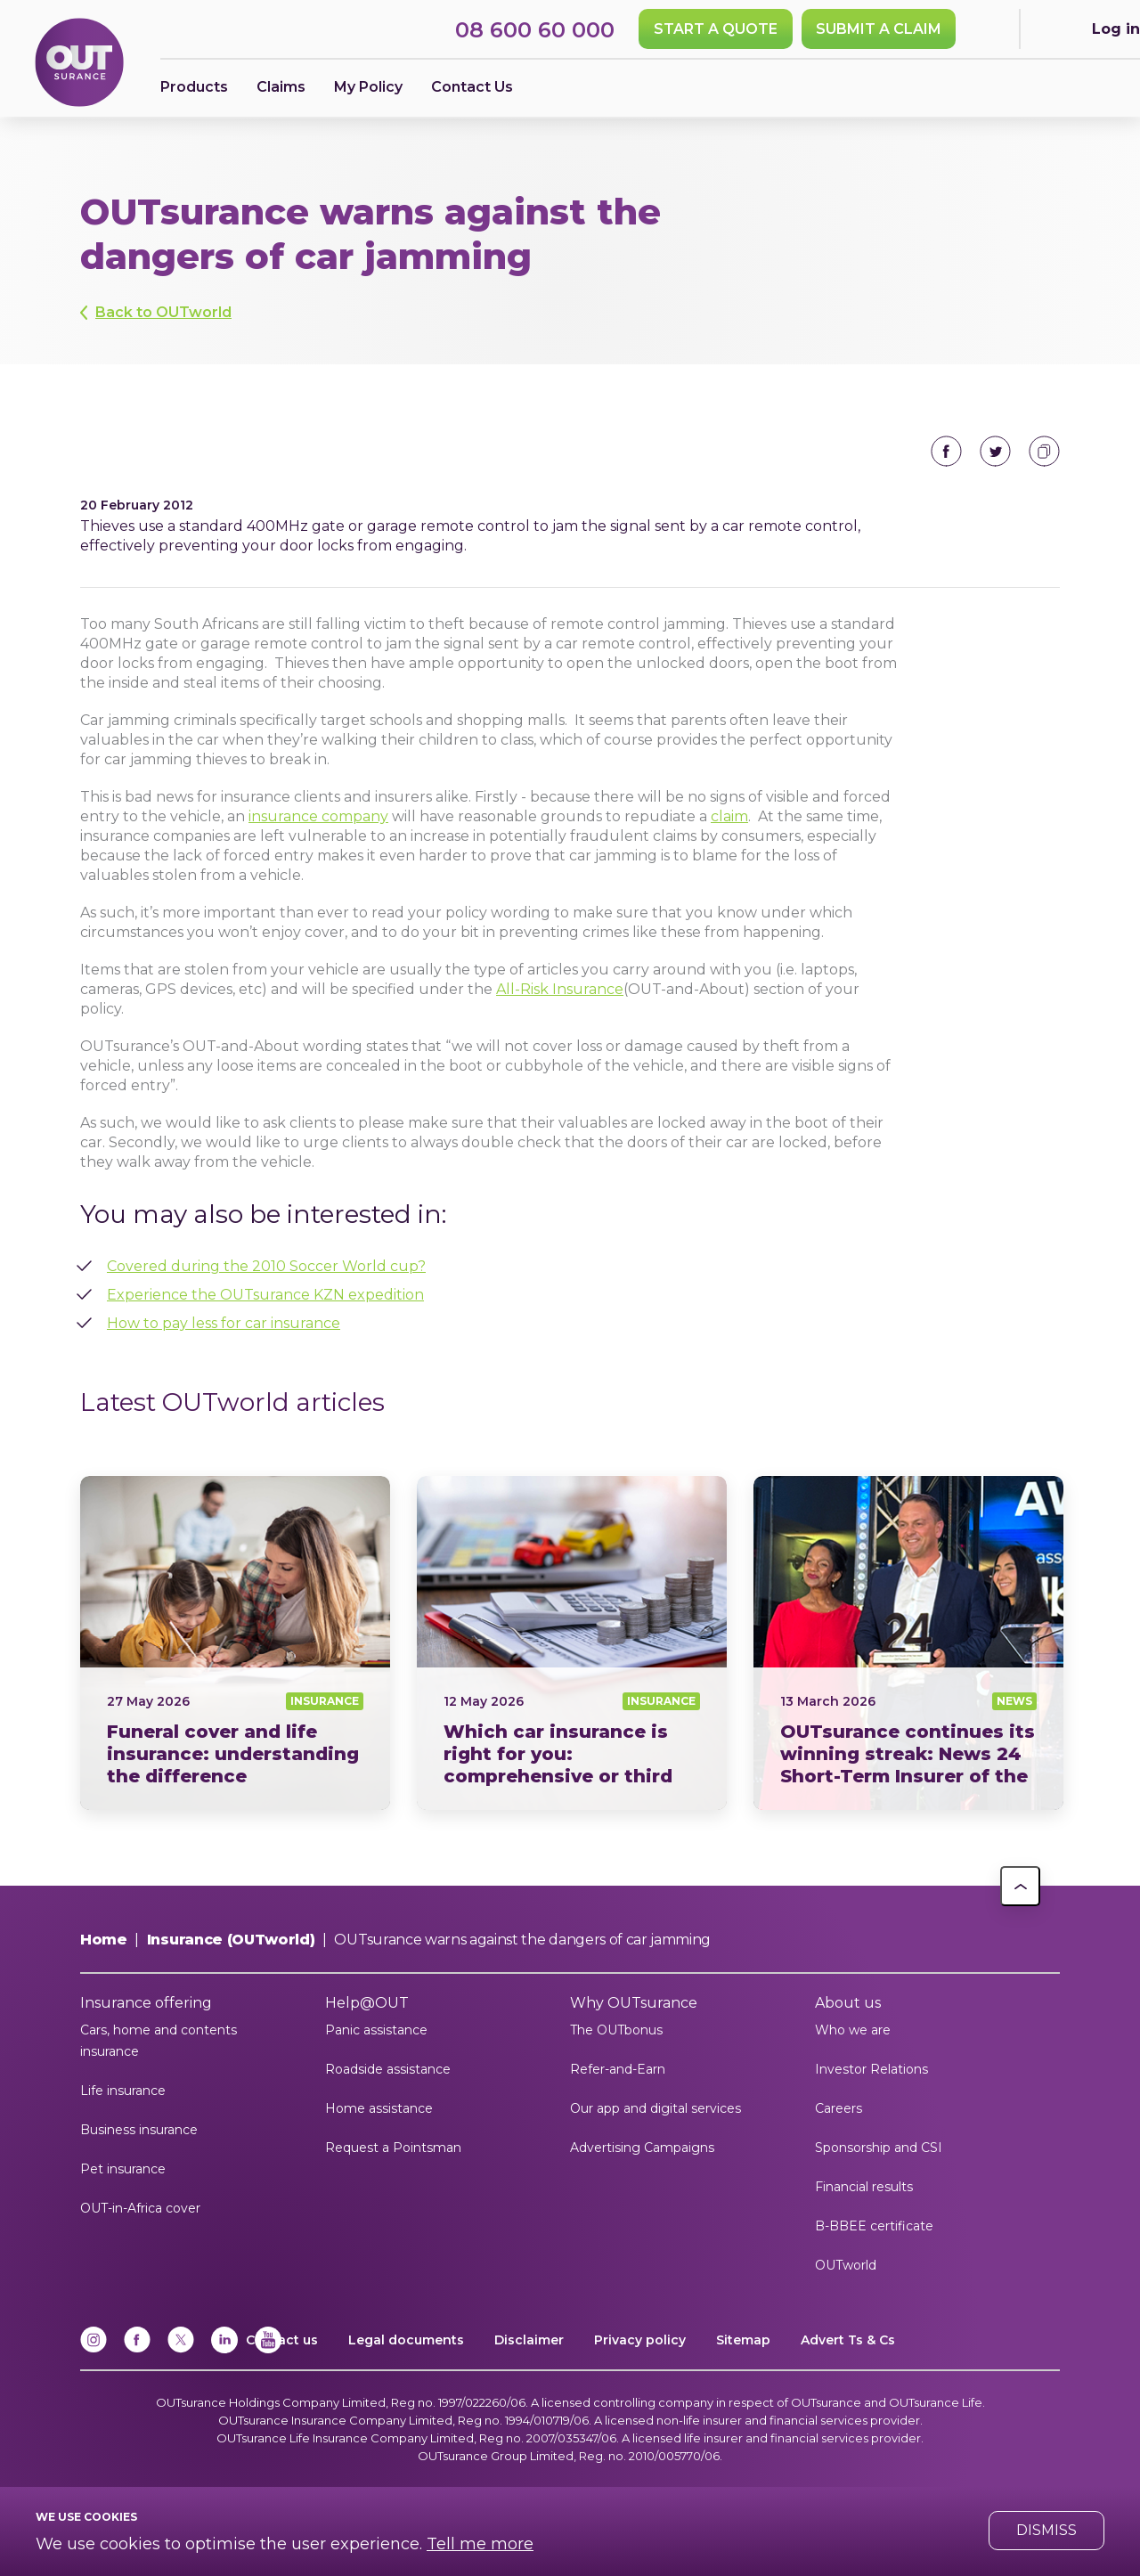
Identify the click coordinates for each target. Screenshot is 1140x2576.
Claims (280, 86)
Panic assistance (376, 2030)
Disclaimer (529, 2340)
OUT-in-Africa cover (140, 2208)
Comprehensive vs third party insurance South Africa (572, 1643)
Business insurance (139, 2130)
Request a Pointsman (393, 2148)
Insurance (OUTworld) (231, 1939)
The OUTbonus (616, 2030)
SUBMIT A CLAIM (878, 28)
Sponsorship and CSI (878, 2148)
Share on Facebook (946, 451)
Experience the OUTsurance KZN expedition (265, 1294)
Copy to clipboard (1044, 451)
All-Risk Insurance (559, 989)
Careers (838, 2108)
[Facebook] (137, 2349)
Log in (1116, 28)
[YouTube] (268, 2349)
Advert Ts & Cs (848, 2340)
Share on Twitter (995, 451)
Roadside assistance (388, 2069)
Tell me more (480, 2544)
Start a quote (716, 28)
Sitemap (743, 2340)
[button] (1020, 1886)
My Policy (368, 86)
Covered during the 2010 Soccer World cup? (266, 1266)
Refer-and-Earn (617, 2069)
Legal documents (406, 2340)
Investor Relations (871, 2069)
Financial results (864, 2187)
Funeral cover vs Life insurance (235, 1643)
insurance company (318, 816)
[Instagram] (93, 2349)
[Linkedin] (224, 2349)
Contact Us (472, 86)
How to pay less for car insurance (223, 1323)
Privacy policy (640, 2340)
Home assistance (379, 2108)
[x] (180, 2349)
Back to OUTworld (163, 312)
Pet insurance (123, 2169)
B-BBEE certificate (874, 2226)
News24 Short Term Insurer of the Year (908, 1643)
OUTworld (845, 2265)
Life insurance (123, 2091)
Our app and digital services (655, 2108)
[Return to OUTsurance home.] (79, 64)
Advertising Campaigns (642, 2148)
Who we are (853, 2030)
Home (103, 1939)
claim (729, 816)
